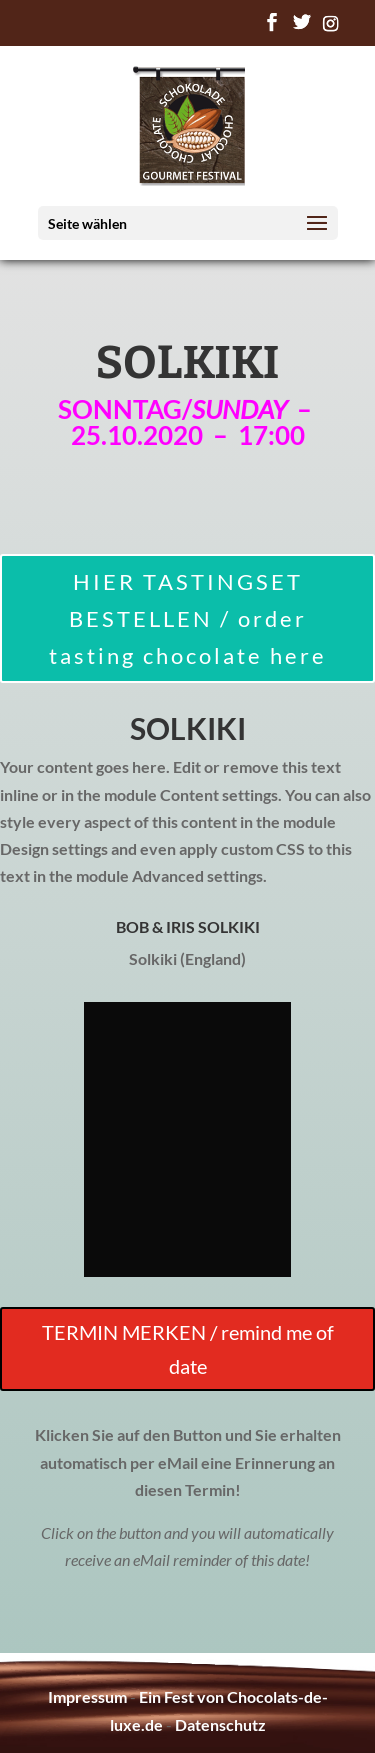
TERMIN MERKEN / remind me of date (188, 1349)
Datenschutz (220, 1724)
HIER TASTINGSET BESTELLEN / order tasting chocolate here (188, 619)
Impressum (87, 1696)
